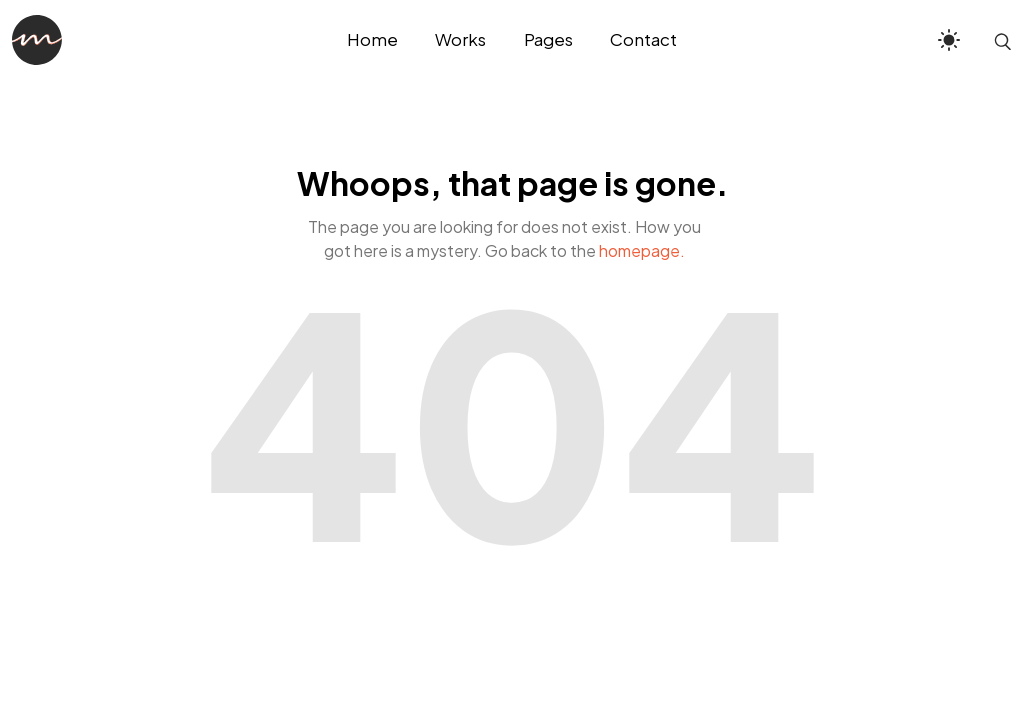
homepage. (642, 250)
